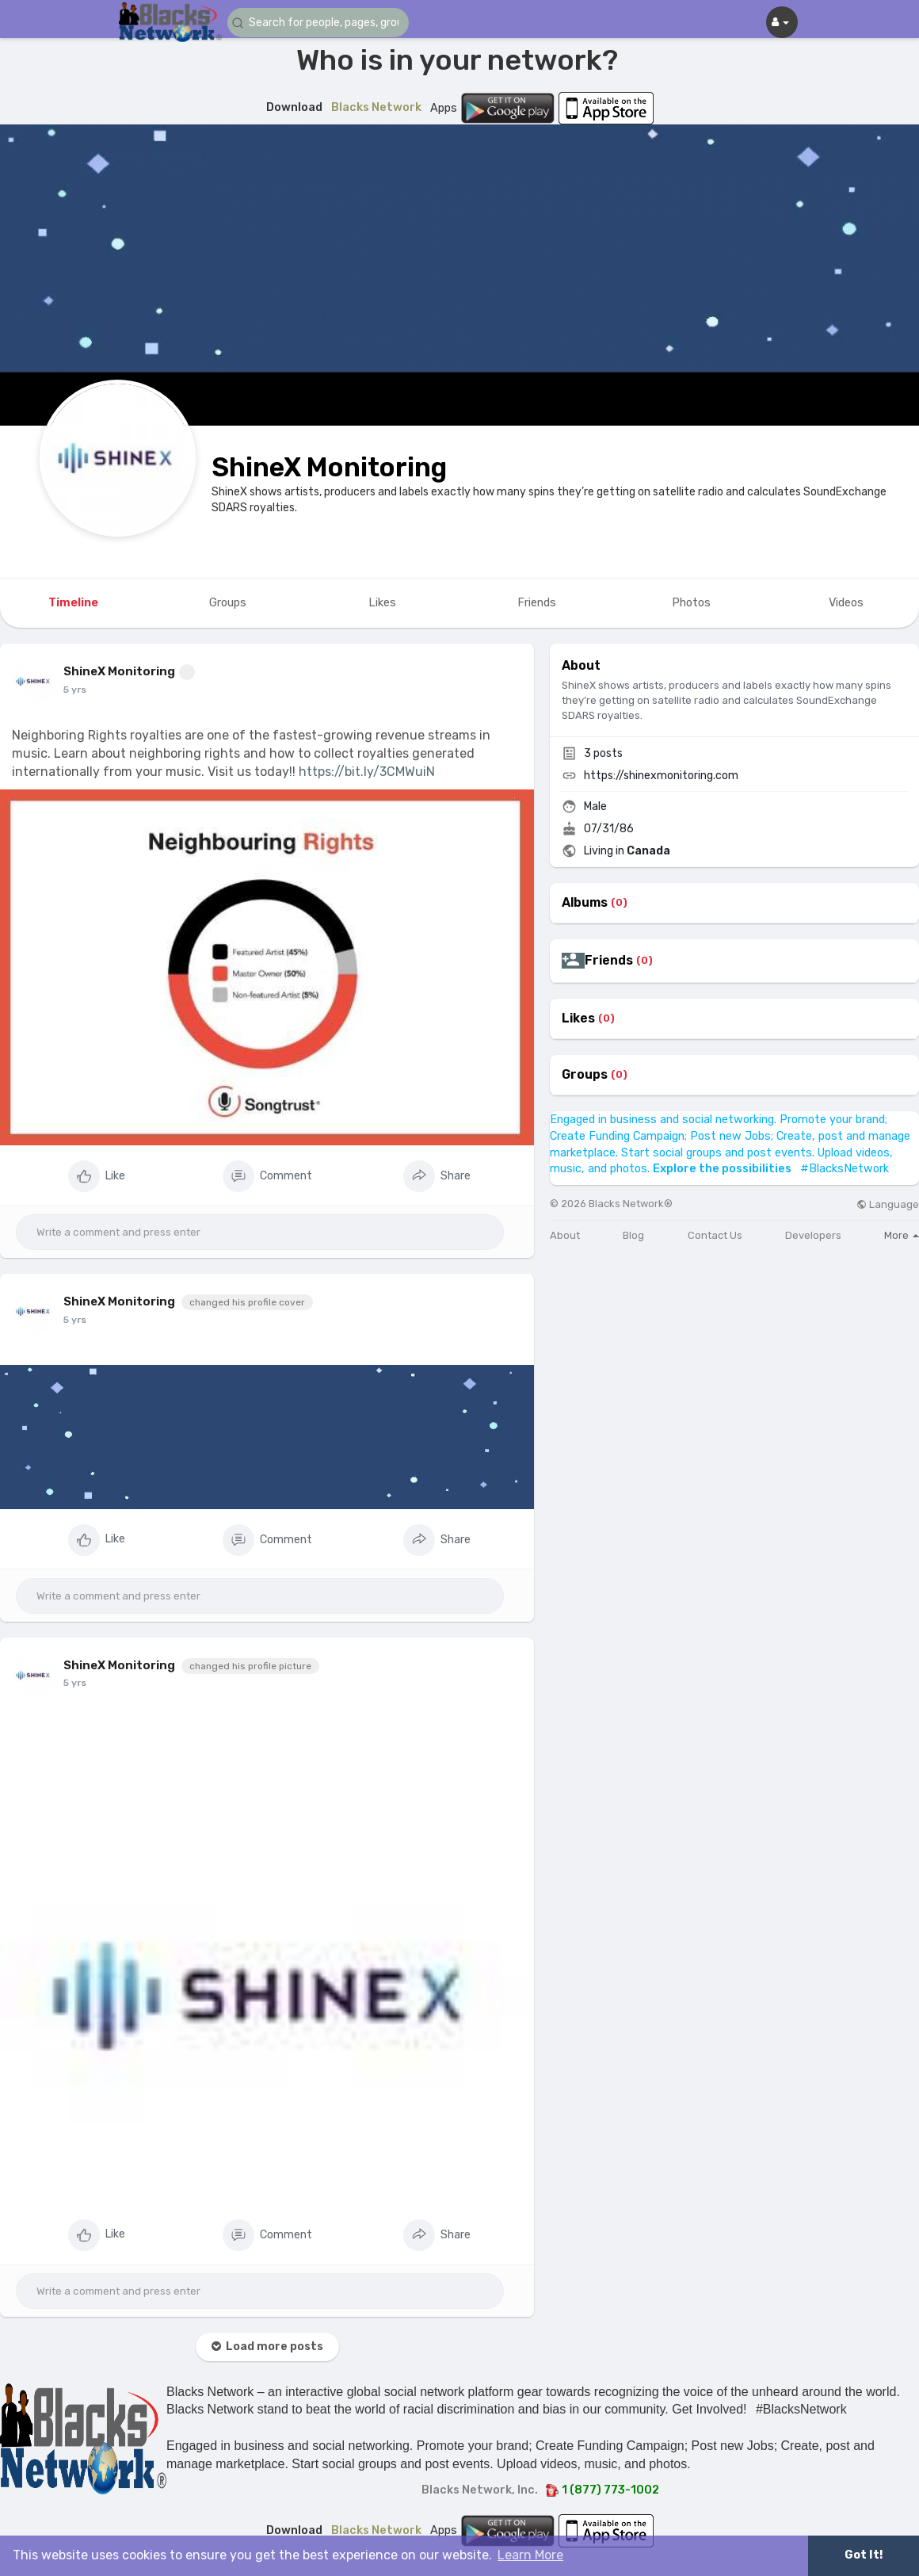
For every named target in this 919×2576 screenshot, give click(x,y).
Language (887, 1204)
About (565, 1235)
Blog (633, 1235)
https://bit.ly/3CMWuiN (367, 771)
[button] (322, 22)
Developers (813, 1235)
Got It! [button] (864, 2555)
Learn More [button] (530, 2555)
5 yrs (74, 689)
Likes (578, 1018)
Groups (585, 1074)
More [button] (901, 1235)
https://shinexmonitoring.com (661, 775)
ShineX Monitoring (329, 467)
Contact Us (715, 1235)
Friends (609, 960)
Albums (585, 902)
